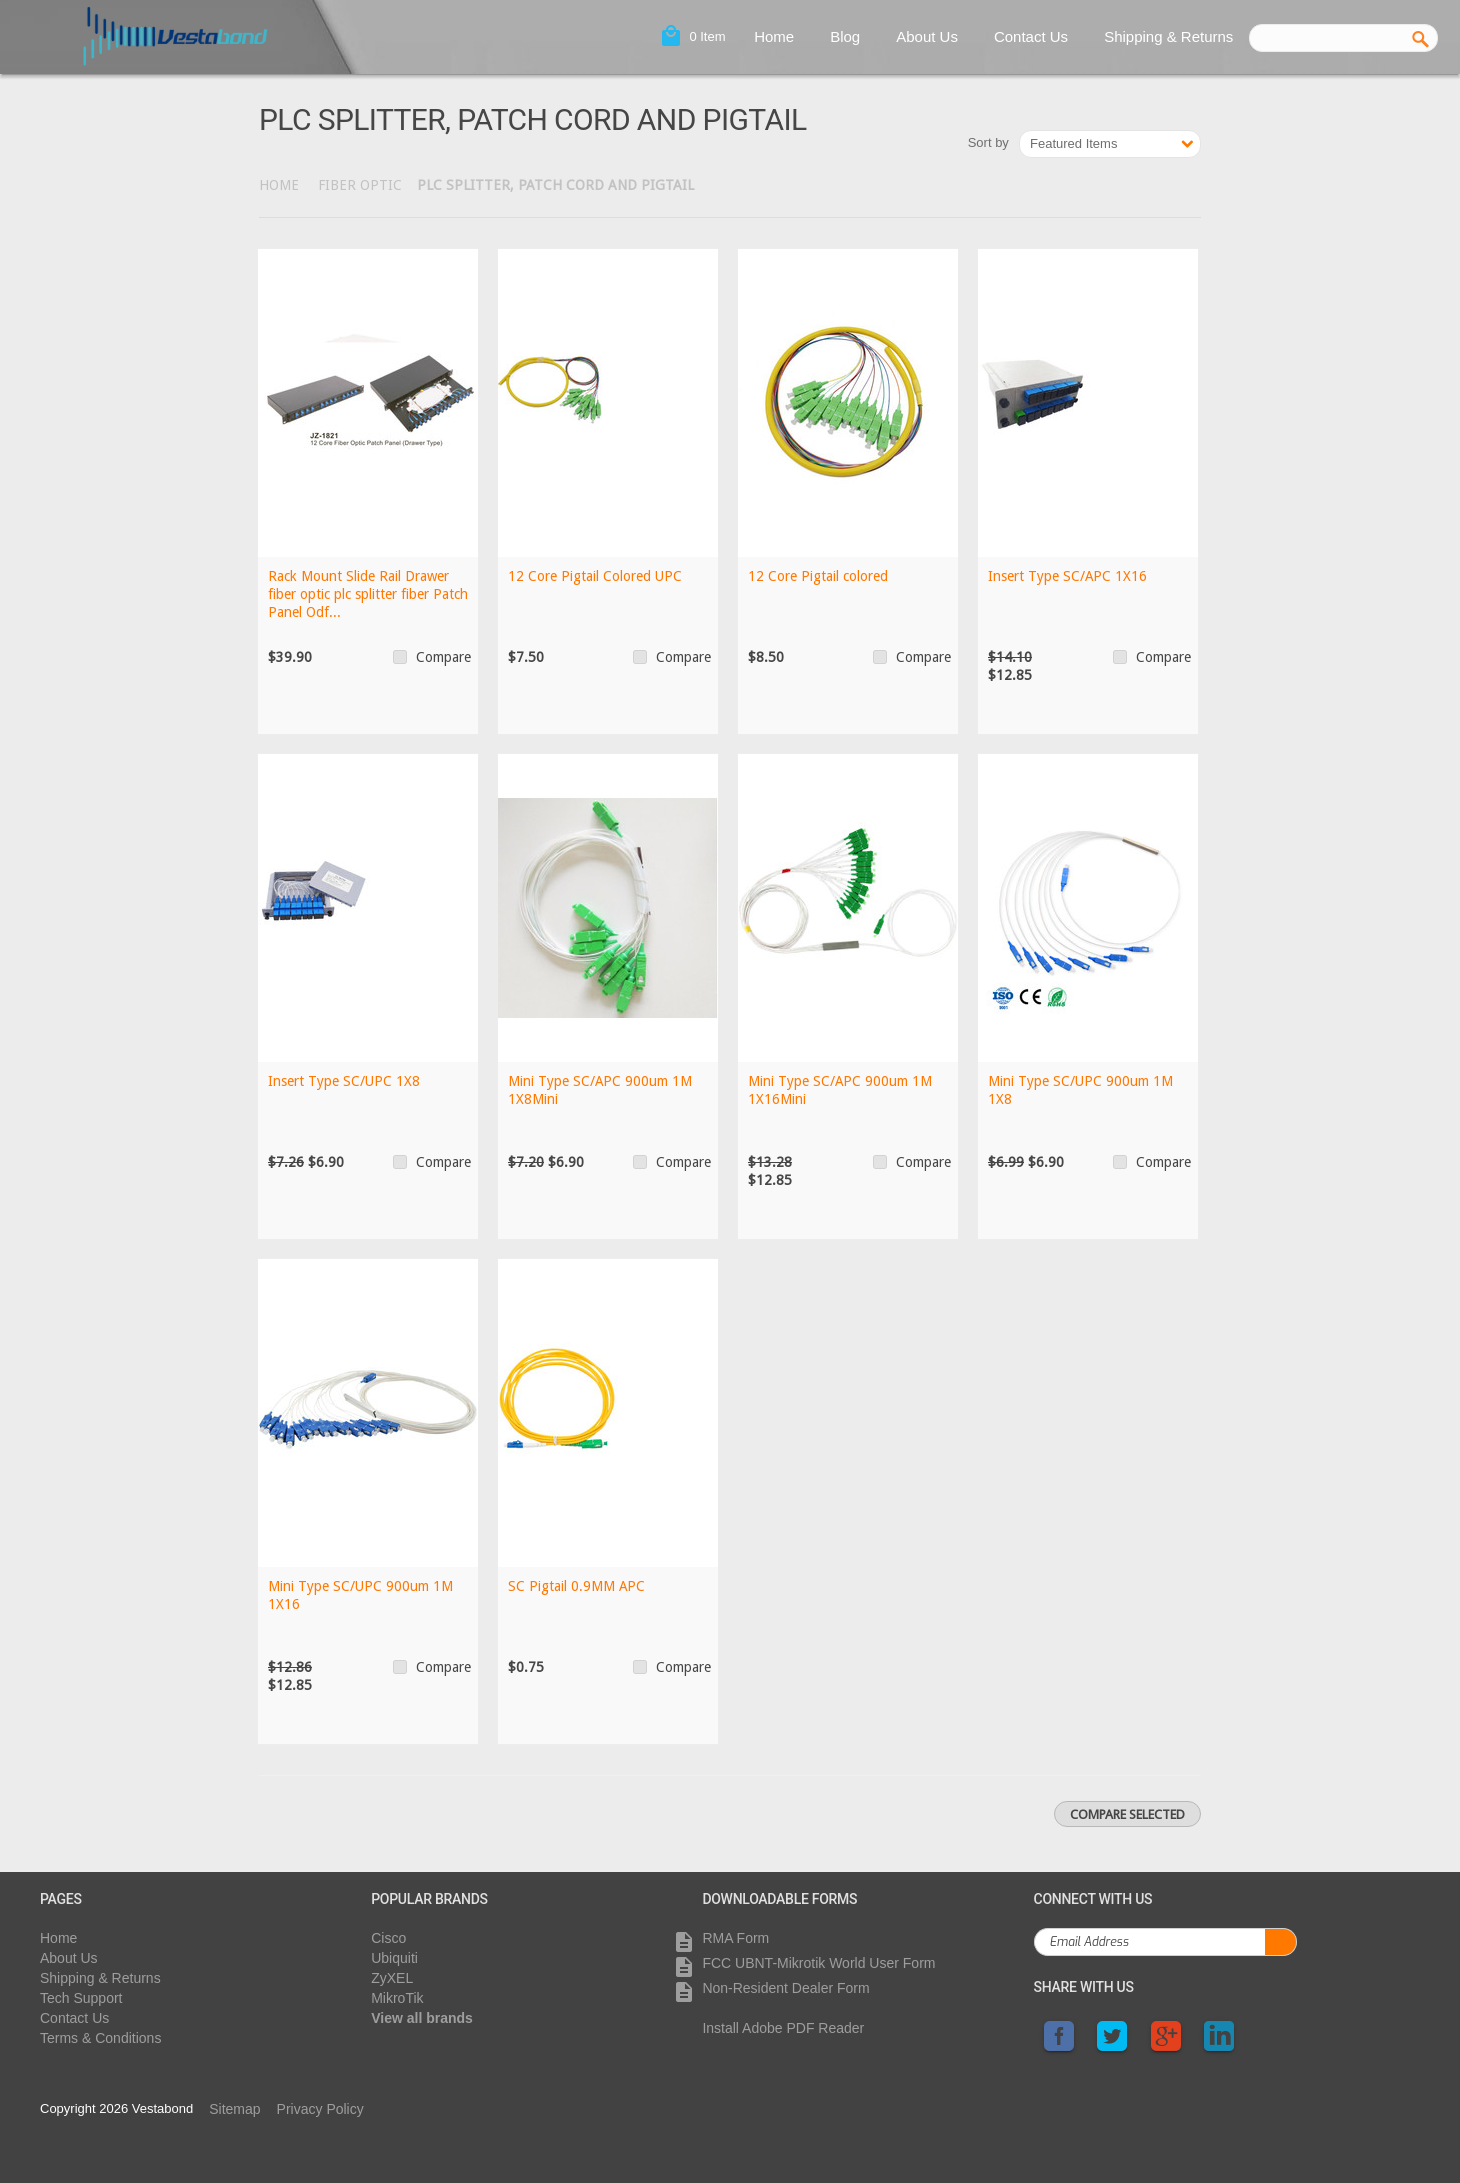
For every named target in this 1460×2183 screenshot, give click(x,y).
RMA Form (735, 1938)
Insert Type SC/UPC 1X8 (344, 1081)
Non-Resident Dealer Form (785, 1988)
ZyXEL (392, 1978)
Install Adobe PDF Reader (783, 2028)
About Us (927, 36)
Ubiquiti (394, 1958)
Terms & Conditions (100, 2038)
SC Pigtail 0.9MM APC (577, 1586)
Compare (443, 657)
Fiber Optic (360, 185)
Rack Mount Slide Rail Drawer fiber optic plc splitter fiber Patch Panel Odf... (368, 594)
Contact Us (1031, 36)
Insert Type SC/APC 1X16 (1068, 576)
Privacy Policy (320, 2109)
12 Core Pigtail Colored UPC (595, 576)
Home (774, 36)
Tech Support (81, 1998)
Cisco (388, 1938)
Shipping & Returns (1168, 36)
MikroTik (397, 1998)
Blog (845, 36)
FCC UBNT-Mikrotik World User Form (818, 1963)
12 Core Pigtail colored (818, 576)
